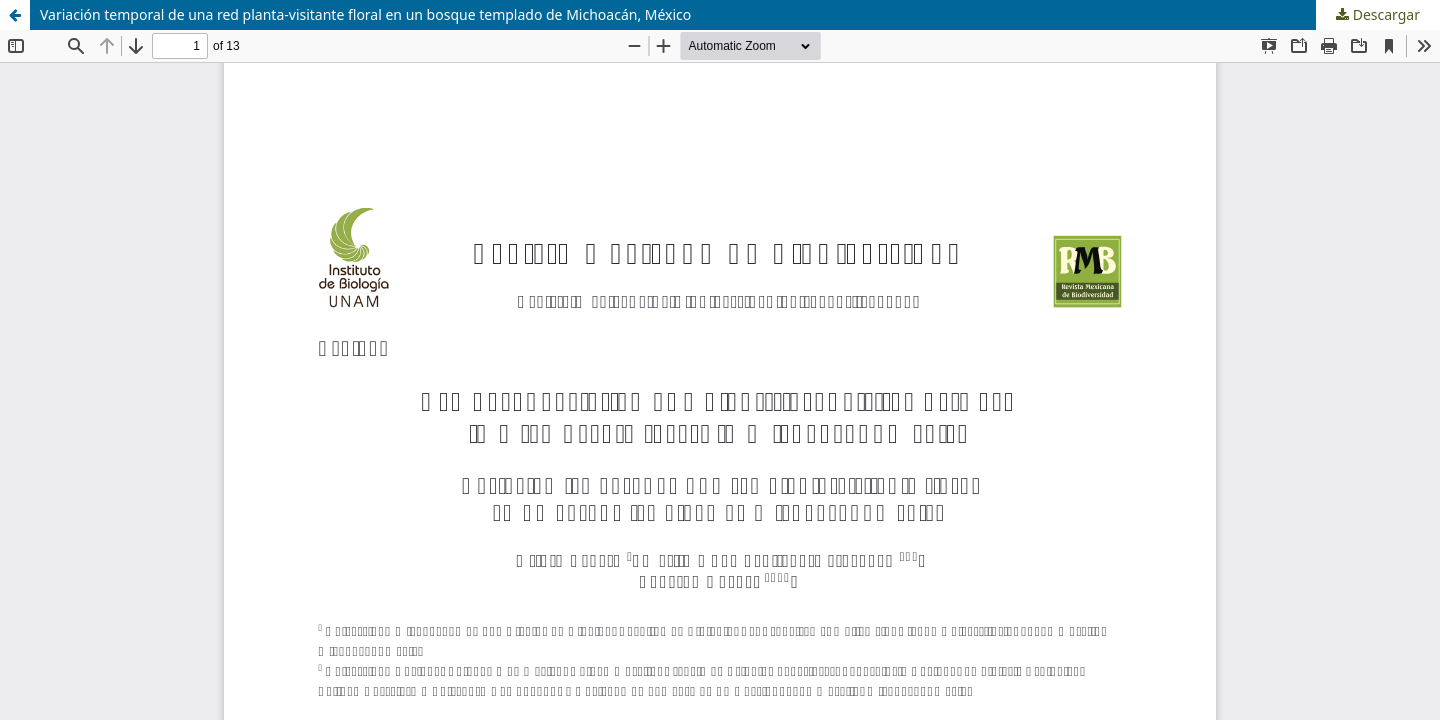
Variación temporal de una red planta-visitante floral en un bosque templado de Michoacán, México (365, 14)
